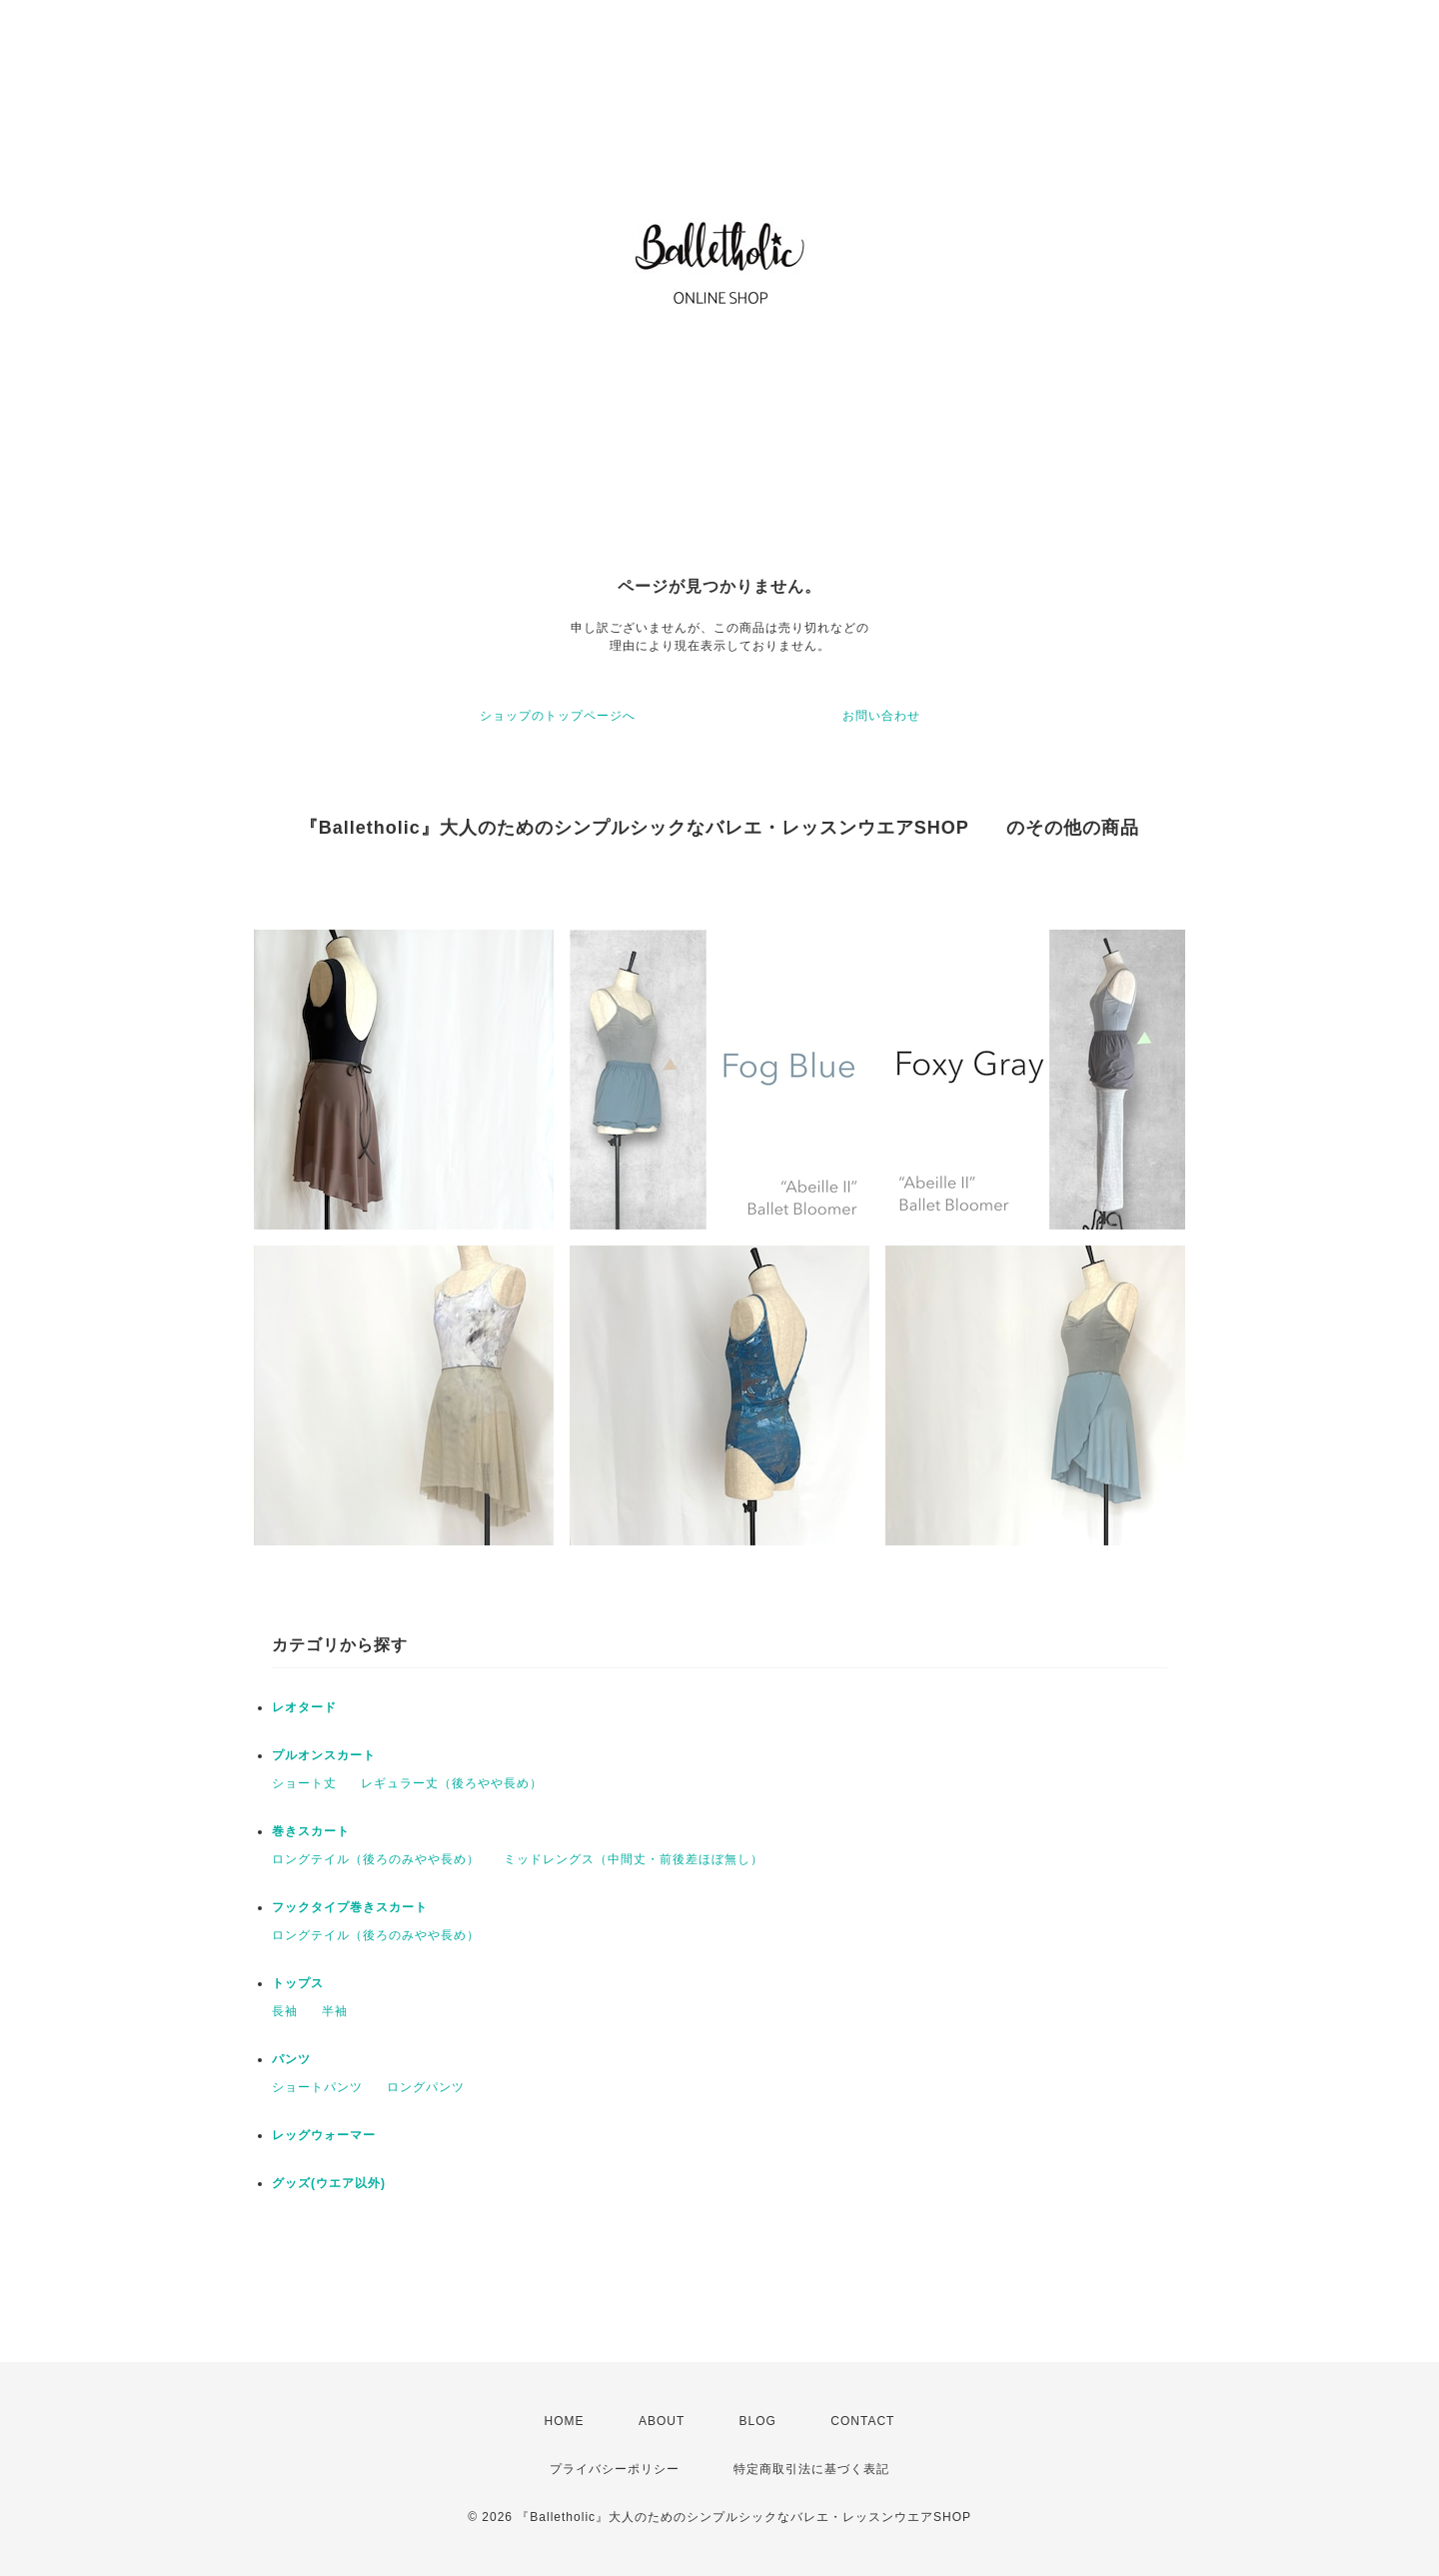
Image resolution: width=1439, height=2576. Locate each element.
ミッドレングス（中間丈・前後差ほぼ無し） (633, 1859)
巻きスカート (311, 1831)
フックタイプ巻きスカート (350, 1907)
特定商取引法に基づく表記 (811, 2469)
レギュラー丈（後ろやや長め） (452, 1783)
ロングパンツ (426, 2087)
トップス (298, 1983)
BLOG (757, 2421)
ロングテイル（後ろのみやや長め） (376, 1859)
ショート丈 (304, 1783)
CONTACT (862, 2421)
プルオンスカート (324, 1755)
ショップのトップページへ (558, 716)
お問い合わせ (881, 716)
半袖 (335, 2011)
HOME (565, 2421)
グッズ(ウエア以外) (329, 2183)
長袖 (285, 2011)
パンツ (291, 2059)
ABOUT (662, 2421)
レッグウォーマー (324, 2135)
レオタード (304, 1707)
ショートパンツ (317, 2087)
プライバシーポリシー (615, 2469)
